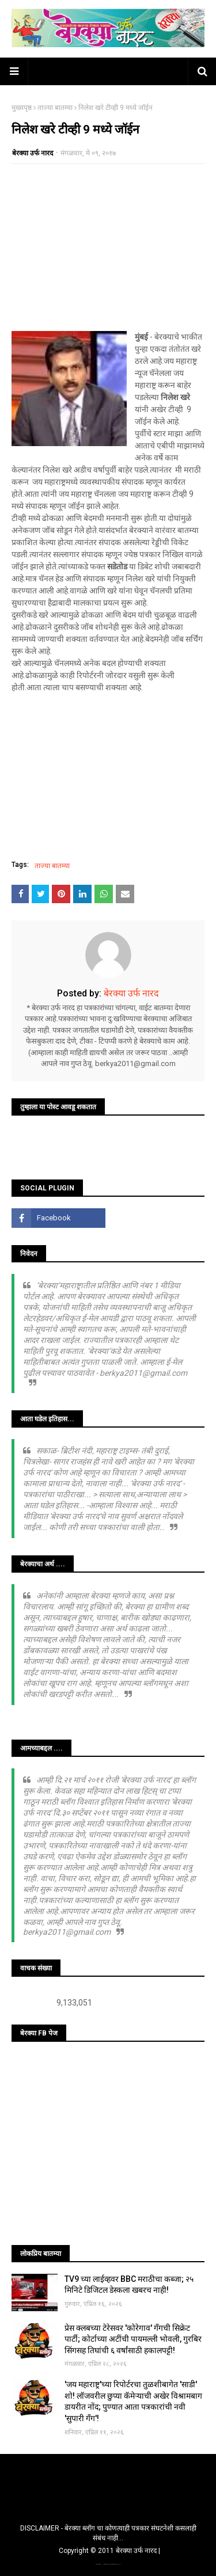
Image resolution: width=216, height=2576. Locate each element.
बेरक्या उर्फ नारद (32, 153)
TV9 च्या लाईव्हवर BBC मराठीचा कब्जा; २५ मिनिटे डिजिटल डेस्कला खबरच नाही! (129, 2284)
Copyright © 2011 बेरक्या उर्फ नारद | (109, 2551)
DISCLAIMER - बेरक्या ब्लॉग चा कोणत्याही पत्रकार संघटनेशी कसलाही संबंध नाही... (108, 2533)
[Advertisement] (108, 247)
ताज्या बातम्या (55, 108)
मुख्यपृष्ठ (22, 108)
